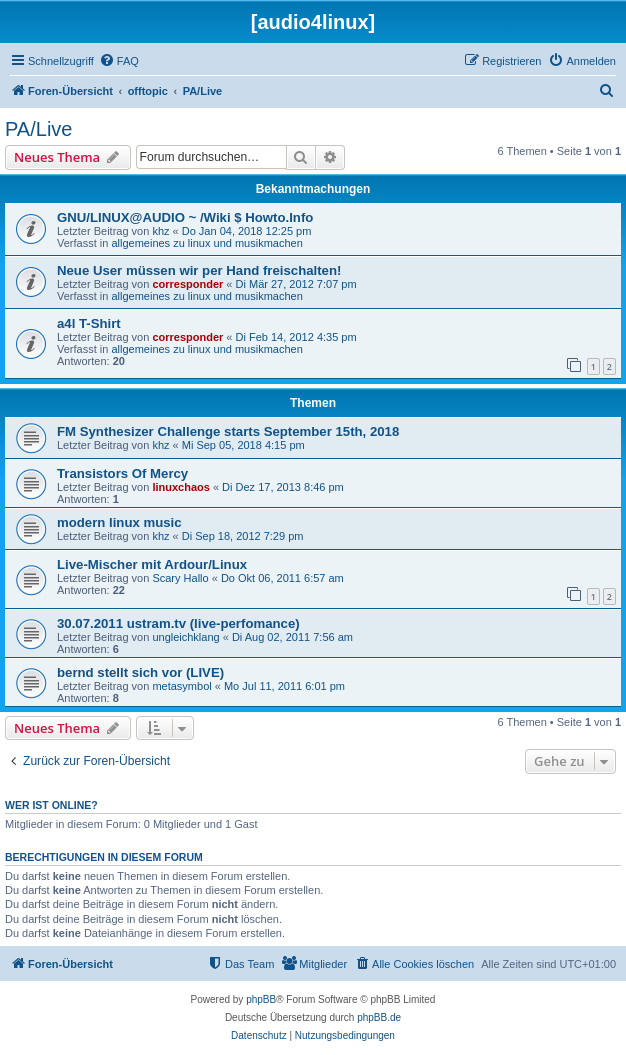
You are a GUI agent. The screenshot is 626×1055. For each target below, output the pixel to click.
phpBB (261, 999)
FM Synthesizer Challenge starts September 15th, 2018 (228, 431)
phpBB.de (379, 1017)
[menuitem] (119, 61)
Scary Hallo (180, 578)
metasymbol (181, 686)
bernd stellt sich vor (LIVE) (140, 672)
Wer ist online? (51, 805)
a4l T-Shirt (89, 323)
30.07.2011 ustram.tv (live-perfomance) (178, 623)
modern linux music (119, 522)
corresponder (187, 284)
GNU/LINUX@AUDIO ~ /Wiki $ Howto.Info (185, 217)
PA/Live (38, 129)
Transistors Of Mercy (122, 473)
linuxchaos (180, 487)
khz (160, 231)
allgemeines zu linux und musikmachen (206, 243)
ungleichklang (185, 637)
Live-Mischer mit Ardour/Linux (152, 564)
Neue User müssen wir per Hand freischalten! (199, 270)
